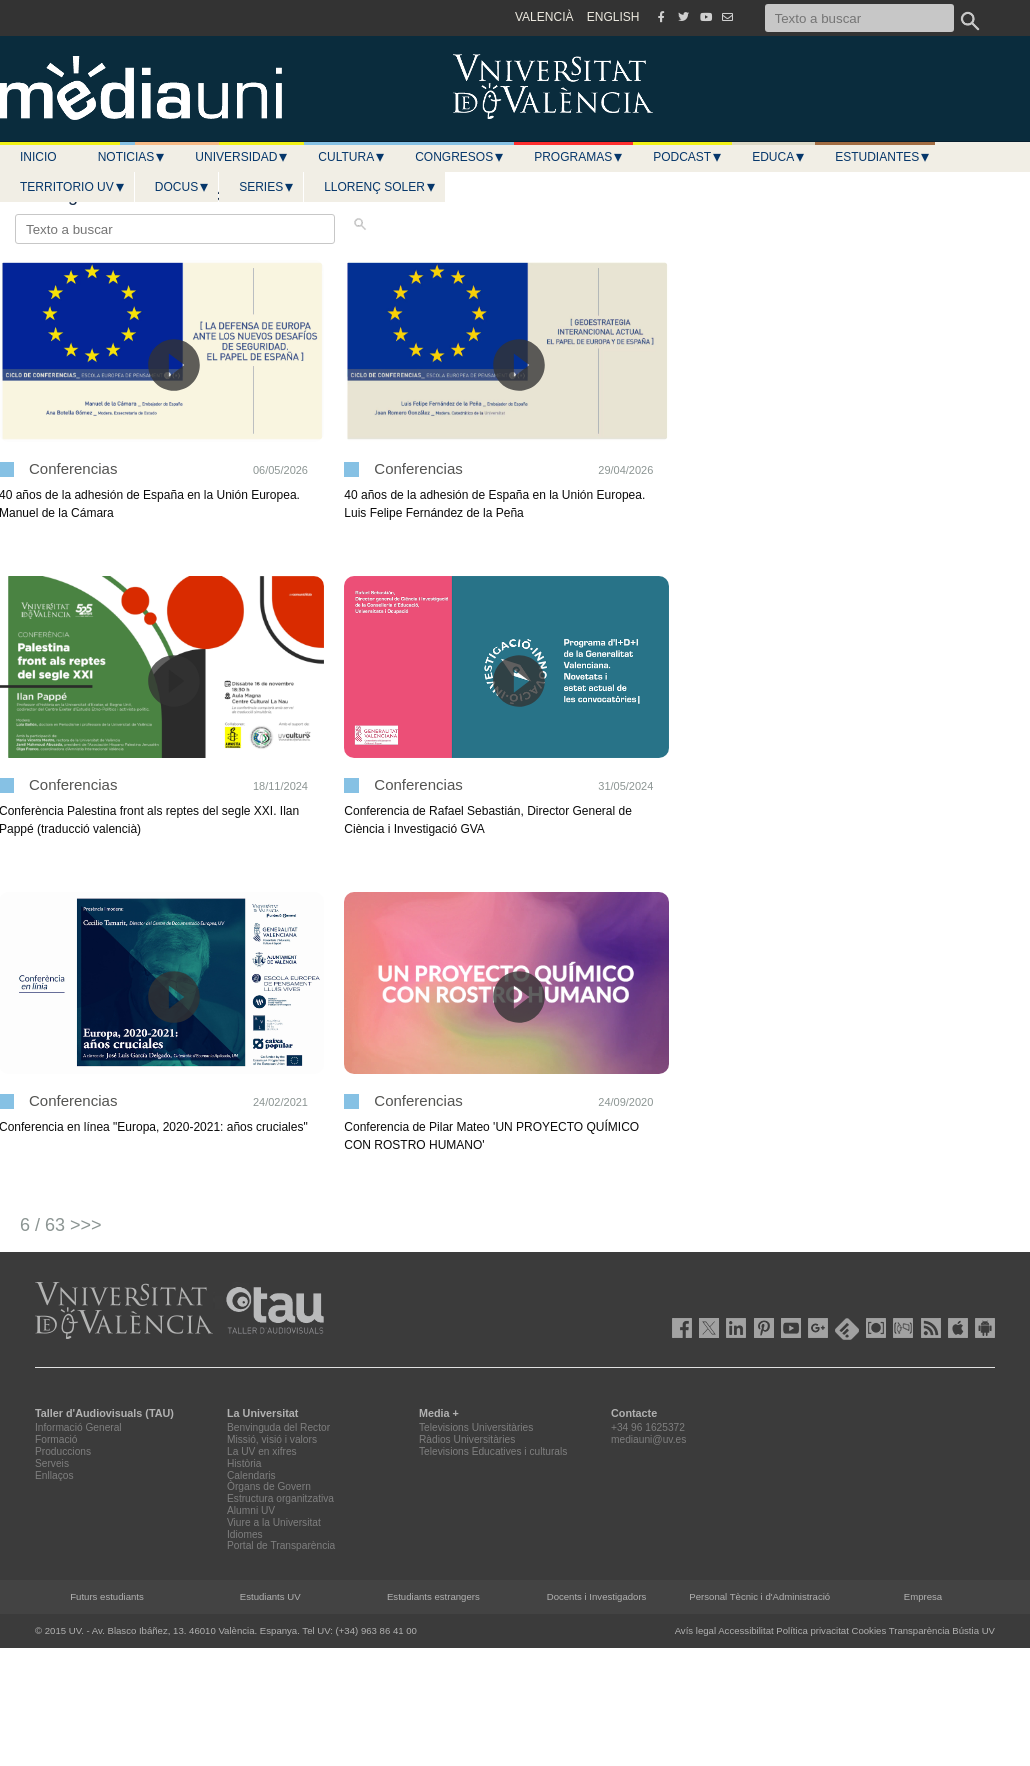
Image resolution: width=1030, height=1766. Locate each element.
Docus (182, 187)
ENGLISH (613, 17)
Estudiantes (883, 157)
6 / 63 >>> (61, 1225)
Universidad (242, 157)
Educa (779, 157)
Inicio (38, 157)
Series (267, 187)
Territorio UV (73, 187)
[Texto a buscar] (859, 18)
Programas (579, 157)
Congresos (460, 157)
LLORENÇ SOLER (380, 187)
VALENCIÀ (544, 17)
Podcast (688, 157)
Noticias (132, 157)
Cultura (352, 157)
